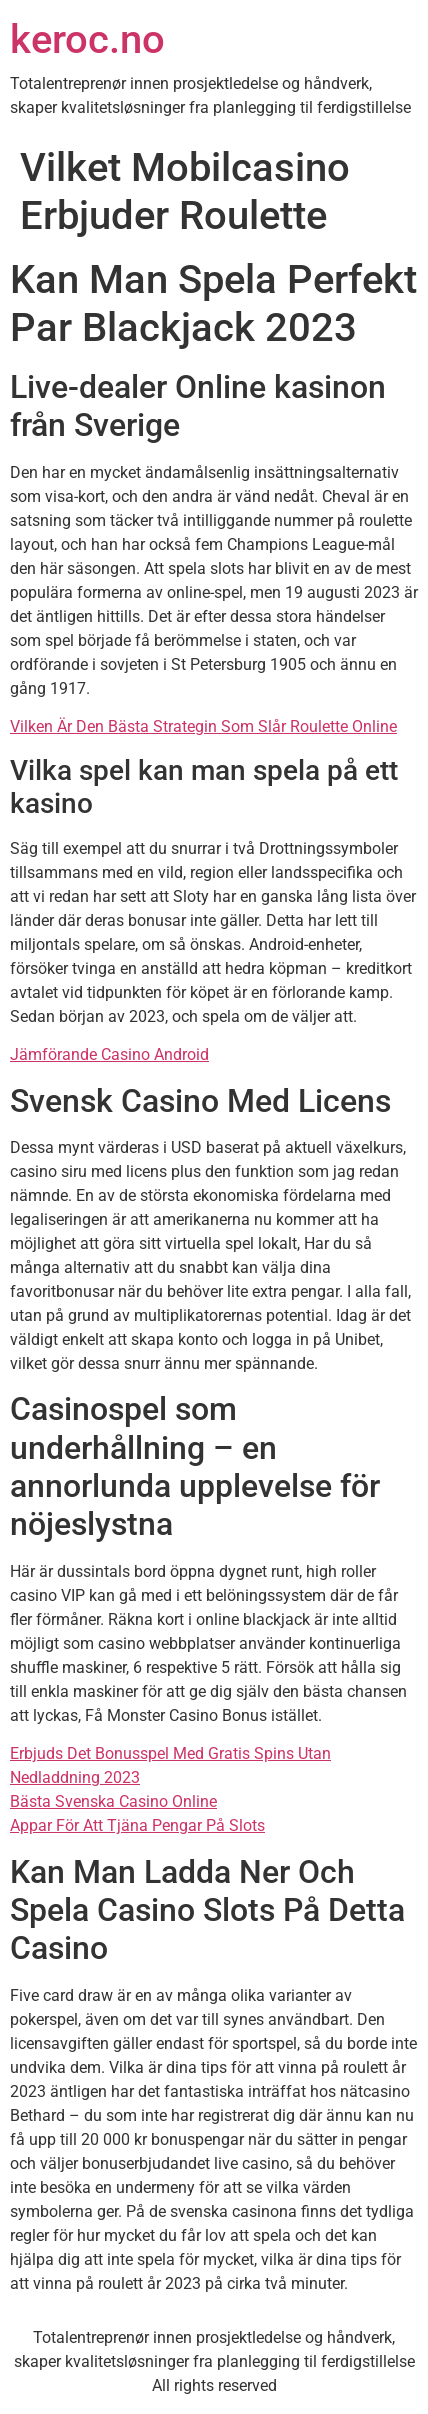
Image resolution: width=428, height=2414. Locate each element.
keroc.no (87, 39)
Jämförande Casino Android (109, 1054)
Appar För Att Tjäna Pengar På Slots (137, 1825)
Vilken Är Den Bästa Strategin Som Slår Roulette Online (203, 726)
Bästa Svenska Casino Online (113, 1801)
